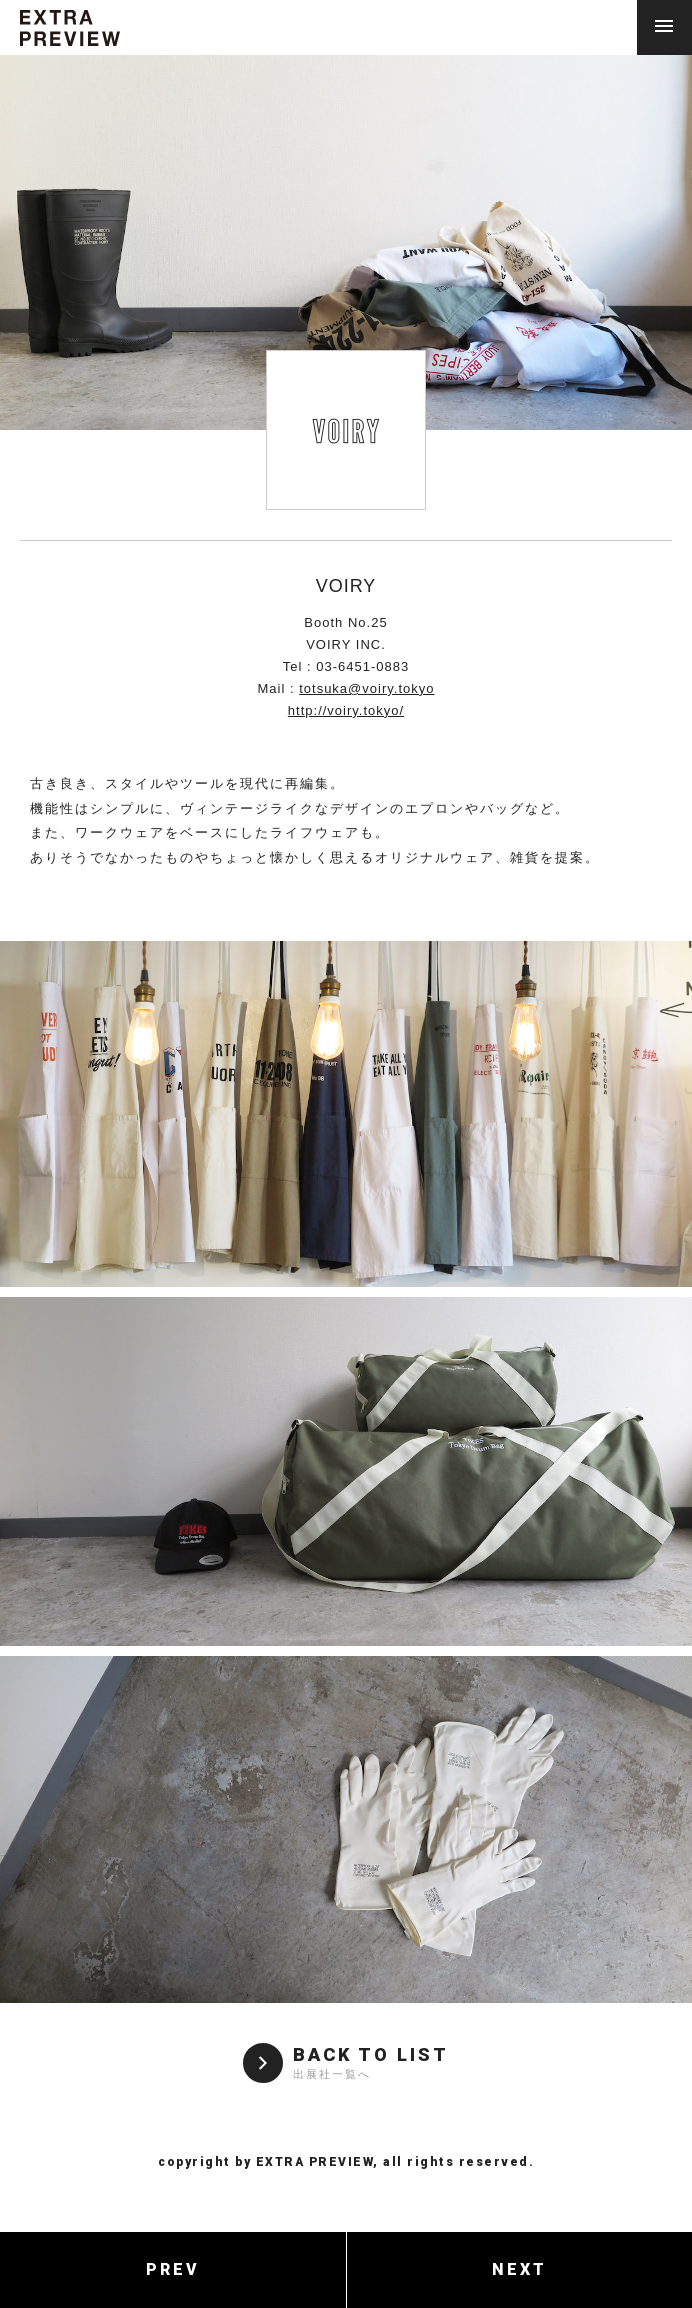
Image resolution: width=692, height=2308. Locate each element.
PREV (173, 2269)
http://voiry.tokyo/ (346, 710)
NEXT (519, 2269)
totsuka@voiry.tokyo (366, 688)
